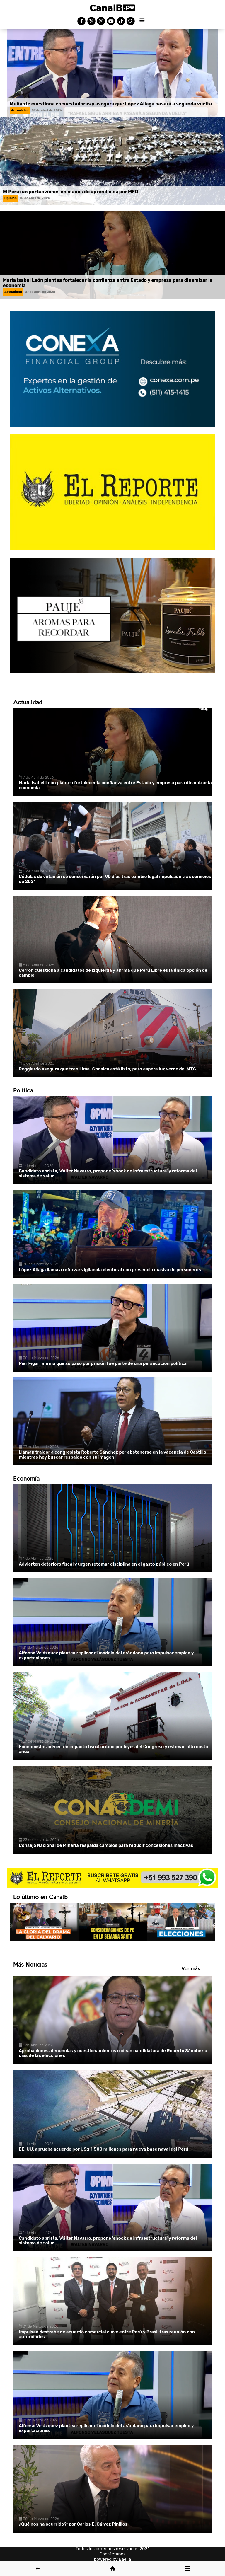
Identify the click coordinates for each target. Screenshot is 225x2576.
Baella (125, 2559)
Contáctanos (112, 2554)
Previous (10, 1926)
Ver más (190, 1968)
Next (215, 1926)
